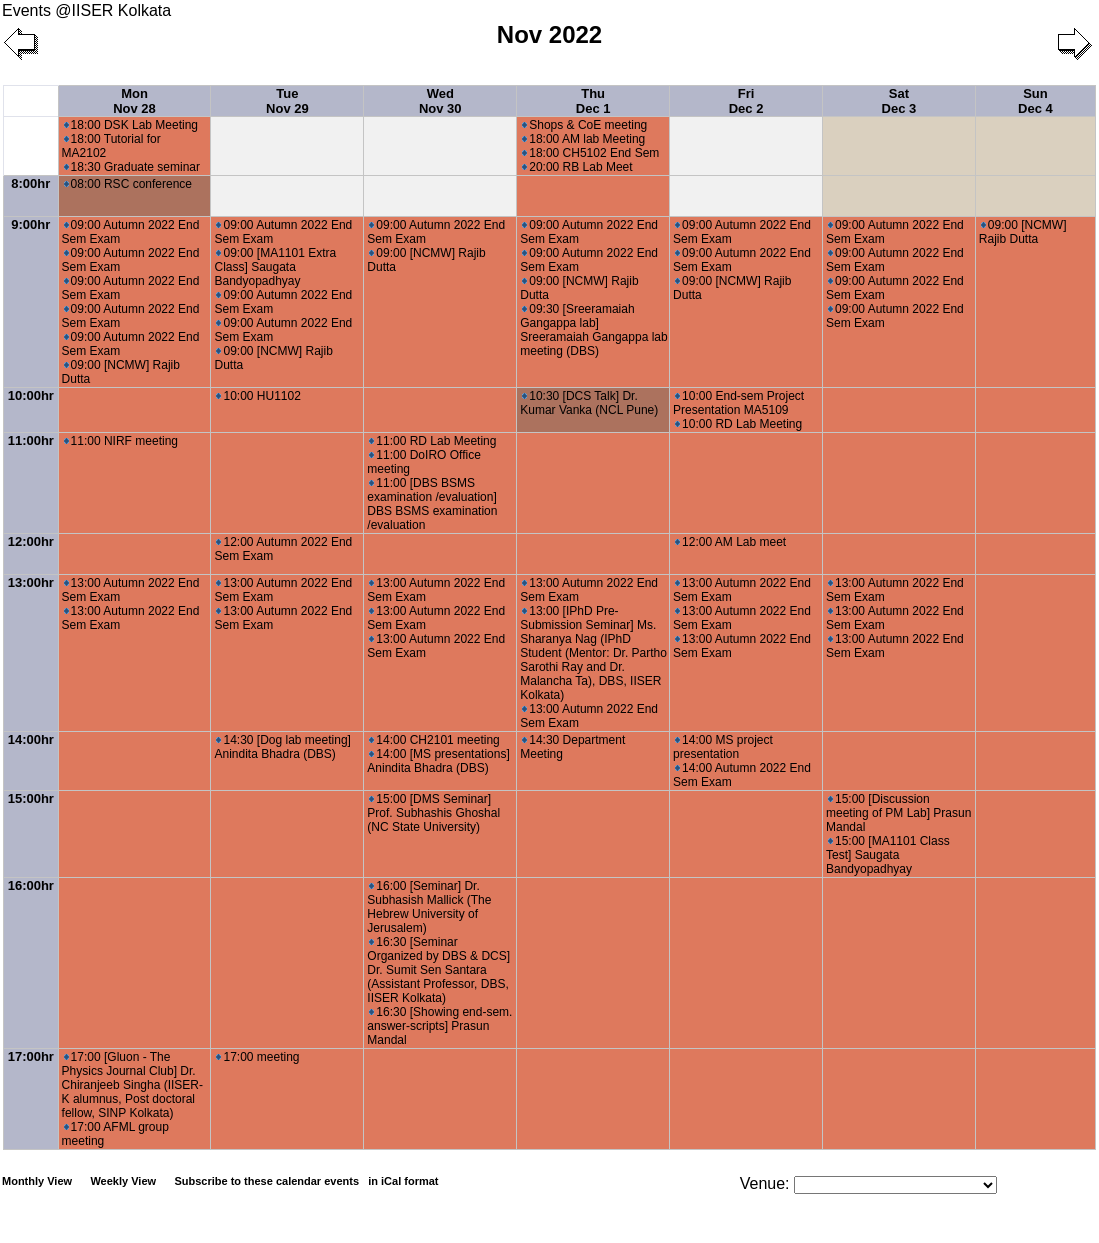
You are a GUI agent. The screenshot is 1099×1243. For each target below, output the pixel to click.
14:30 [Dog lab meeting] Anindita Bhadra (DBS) (282, 747)
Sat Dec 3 (899, 101)
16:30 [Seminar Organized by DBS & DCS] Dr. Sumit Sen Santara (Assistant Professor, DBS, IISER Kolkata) (438, 970)
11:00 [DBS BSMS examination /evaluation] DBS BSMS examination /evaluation (432, 504)
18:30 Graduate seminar (132, 167)
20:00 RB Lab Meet (577, 167)
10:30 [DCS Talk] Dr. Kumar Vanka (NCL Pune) (589, 403)
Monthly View (37, 1181)
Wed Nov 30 (440, 101)
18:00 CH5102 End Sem (590, 153)
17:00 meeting (257, 1057)
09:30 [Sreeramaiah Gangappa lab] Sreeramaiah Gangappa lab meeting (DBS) (593, 330)
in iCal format (403, 1181)
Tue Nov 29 (287, 101)
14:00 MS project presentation (723, 747)
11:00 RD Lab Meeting (432, 441)
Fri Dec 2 (746, 101)
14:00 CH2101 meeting (434, 740)
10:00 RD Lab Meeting (738, 424)
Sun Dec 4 (1035, 101)
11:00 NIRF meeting (121, 441)
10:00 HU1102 (258, 396)
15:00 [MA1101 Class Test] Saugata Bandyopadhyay (888, 855)
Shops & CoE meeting (584, 125)
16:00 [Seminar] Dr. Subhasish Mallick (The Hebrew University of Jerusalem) (429, 907)
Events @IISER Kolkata (86, 10)
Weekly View (123, 1181)
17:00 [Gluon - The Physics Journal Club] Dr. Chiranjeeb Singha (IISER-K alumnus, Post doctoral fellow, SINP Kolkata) (132, 1085)
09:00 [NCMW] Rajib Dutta (1023, 232)
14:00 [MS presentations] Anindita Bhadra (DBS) (438, 761)
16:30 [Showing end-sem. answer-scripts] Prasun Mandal (439, 1026)
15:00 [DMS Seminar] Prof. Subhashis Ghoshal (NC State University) (433, 813)
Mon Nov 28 (134, 101)
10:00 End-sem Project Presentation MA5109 (738, 403)
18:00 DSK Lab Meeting (131, 125)
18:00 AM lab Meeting (583, 139)
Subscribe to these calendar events (307, 1181)
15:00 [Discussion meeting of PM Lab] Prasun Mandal (898, 813)
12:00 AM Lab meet (730, 542)
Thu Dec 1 (593, 101)
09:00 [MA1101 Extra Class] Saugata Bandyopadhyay (275, 267)
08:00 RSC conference (128, 184)
